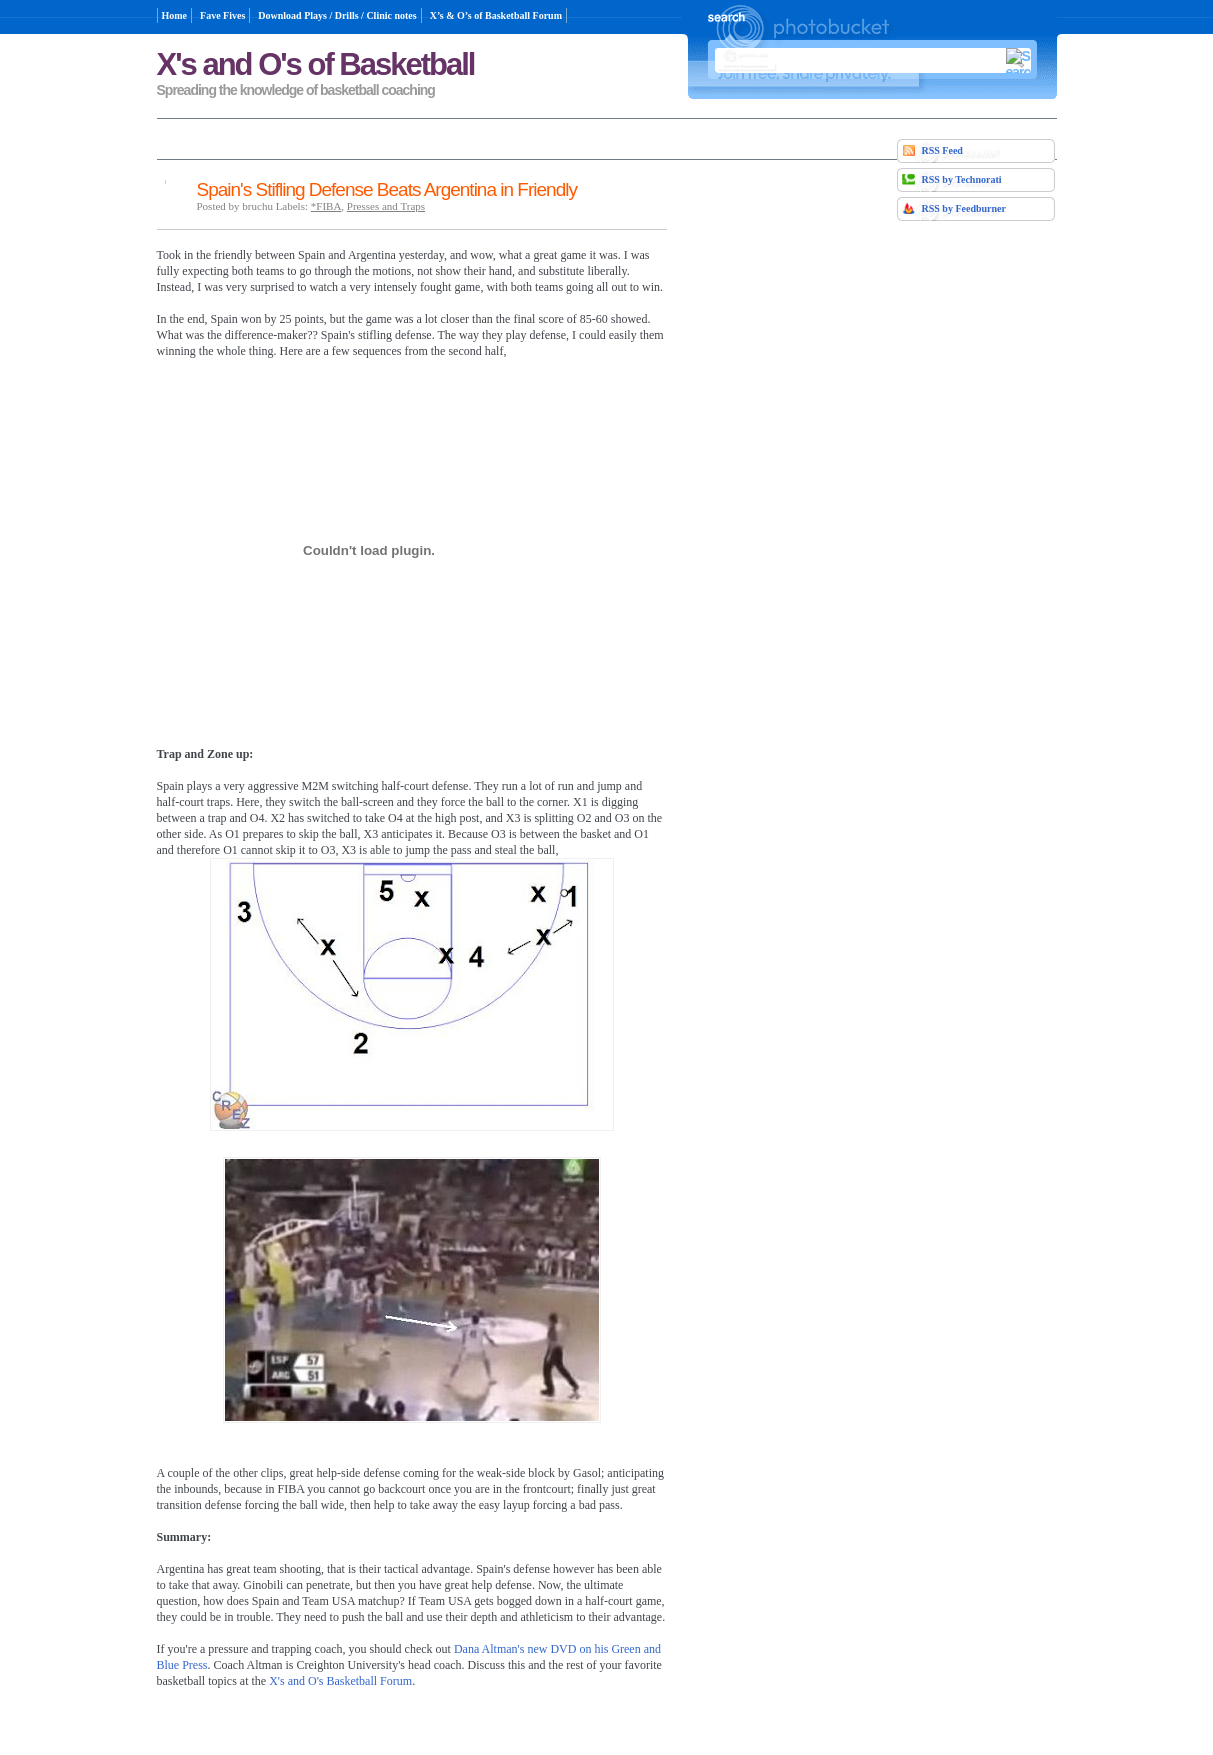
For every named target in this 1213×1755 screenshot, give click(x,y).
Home (175, 15)
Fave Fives (222, 15)
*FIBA (326, 206)
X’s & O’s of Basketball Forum (496, 15)
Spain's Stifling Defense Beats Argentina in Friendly (387, 189)
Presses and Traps (386, 206)
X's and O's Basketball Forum (340, 1680)
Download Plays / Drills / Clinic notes (337, 15)
